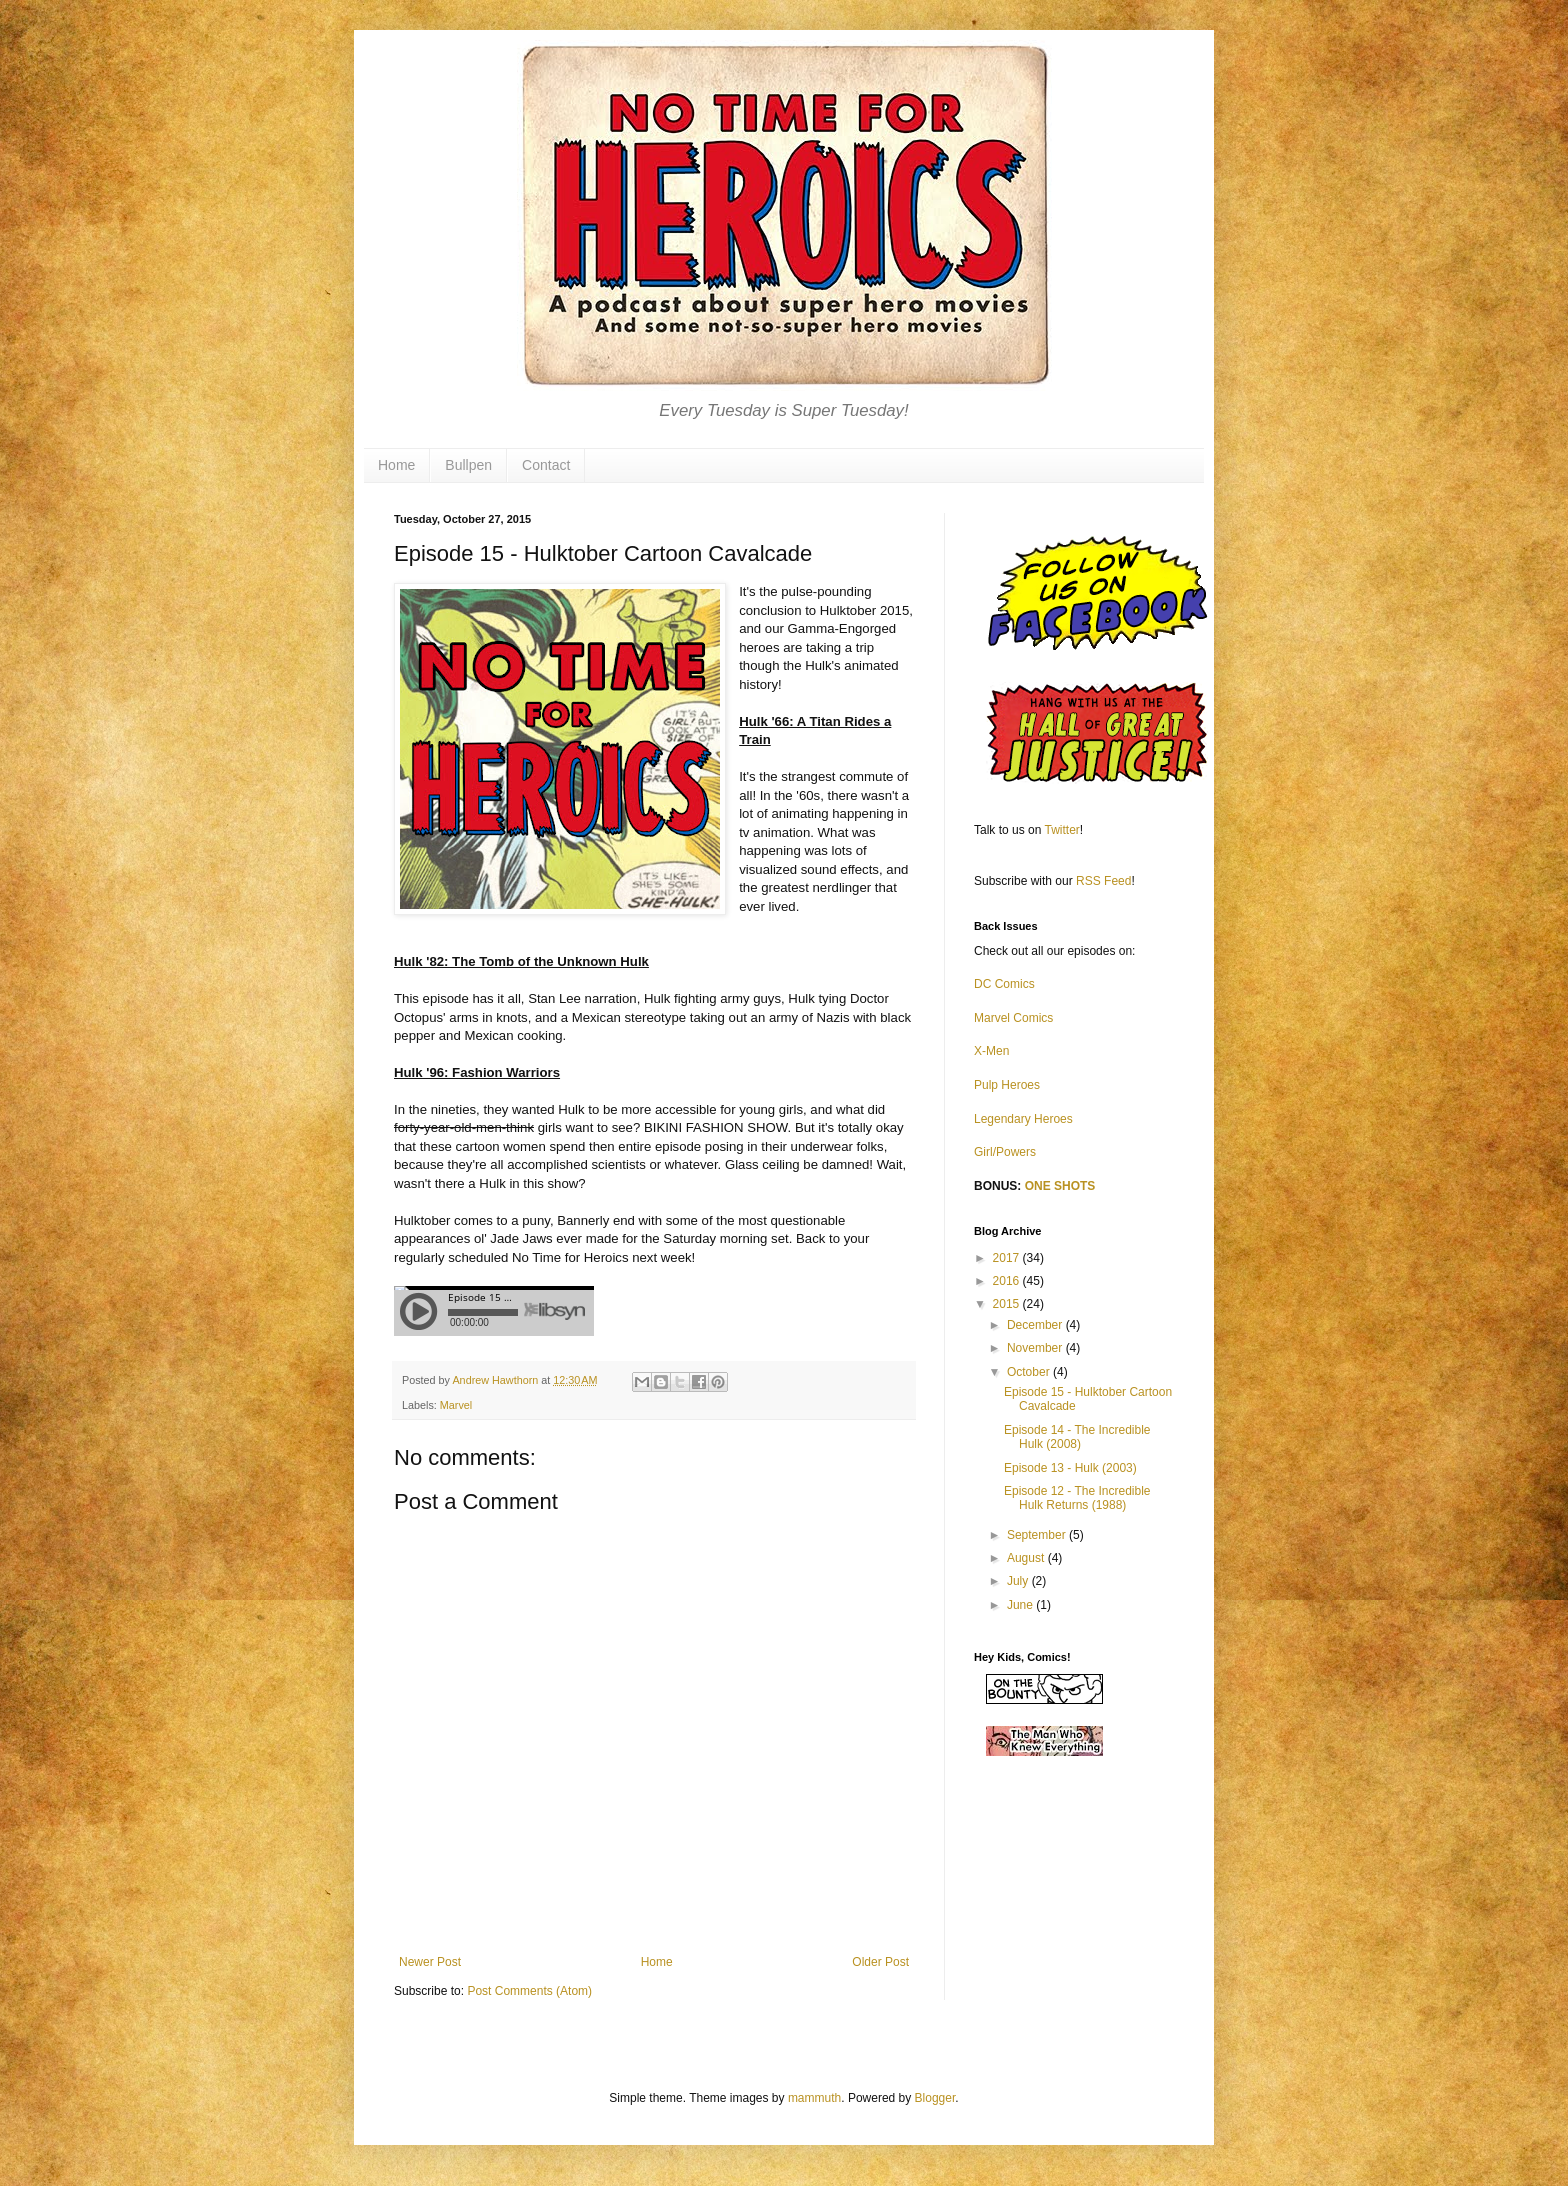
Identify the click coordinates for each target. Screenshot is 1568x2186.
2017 (1008, 1258)
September (1038, 1535)
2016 (1008, 1281)
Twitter (1062, 830)
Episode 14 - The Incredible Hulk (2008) (1077, 1437)
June (1021, 1605)
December (1036, 1325)
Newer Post (430, 1962)
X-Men (991, 1051)
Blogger (935, 2098)
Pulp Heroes (1007, 1085)
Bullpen (468, 465)
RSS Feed (1103, 881)
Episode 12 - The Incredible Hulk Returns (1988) (1077, 1498)
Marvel (456, 1405)
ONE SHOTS (1060, 1186)
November (1036, 1348)
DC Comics (1004, 984)
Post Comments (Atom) (529, 1991)
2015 (1008, 1304)
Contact (546, 465)
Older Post (880, 1962)
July (1019, 1581)
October (1030, 1372)
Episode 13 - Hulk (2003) (1070, 1468)
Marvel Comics (1013, 1018)
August (1027, 1558)
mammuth (814, 2098)
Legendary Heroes (1023, 1119)
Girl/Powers (1005, 1152)
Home (396, 465)
